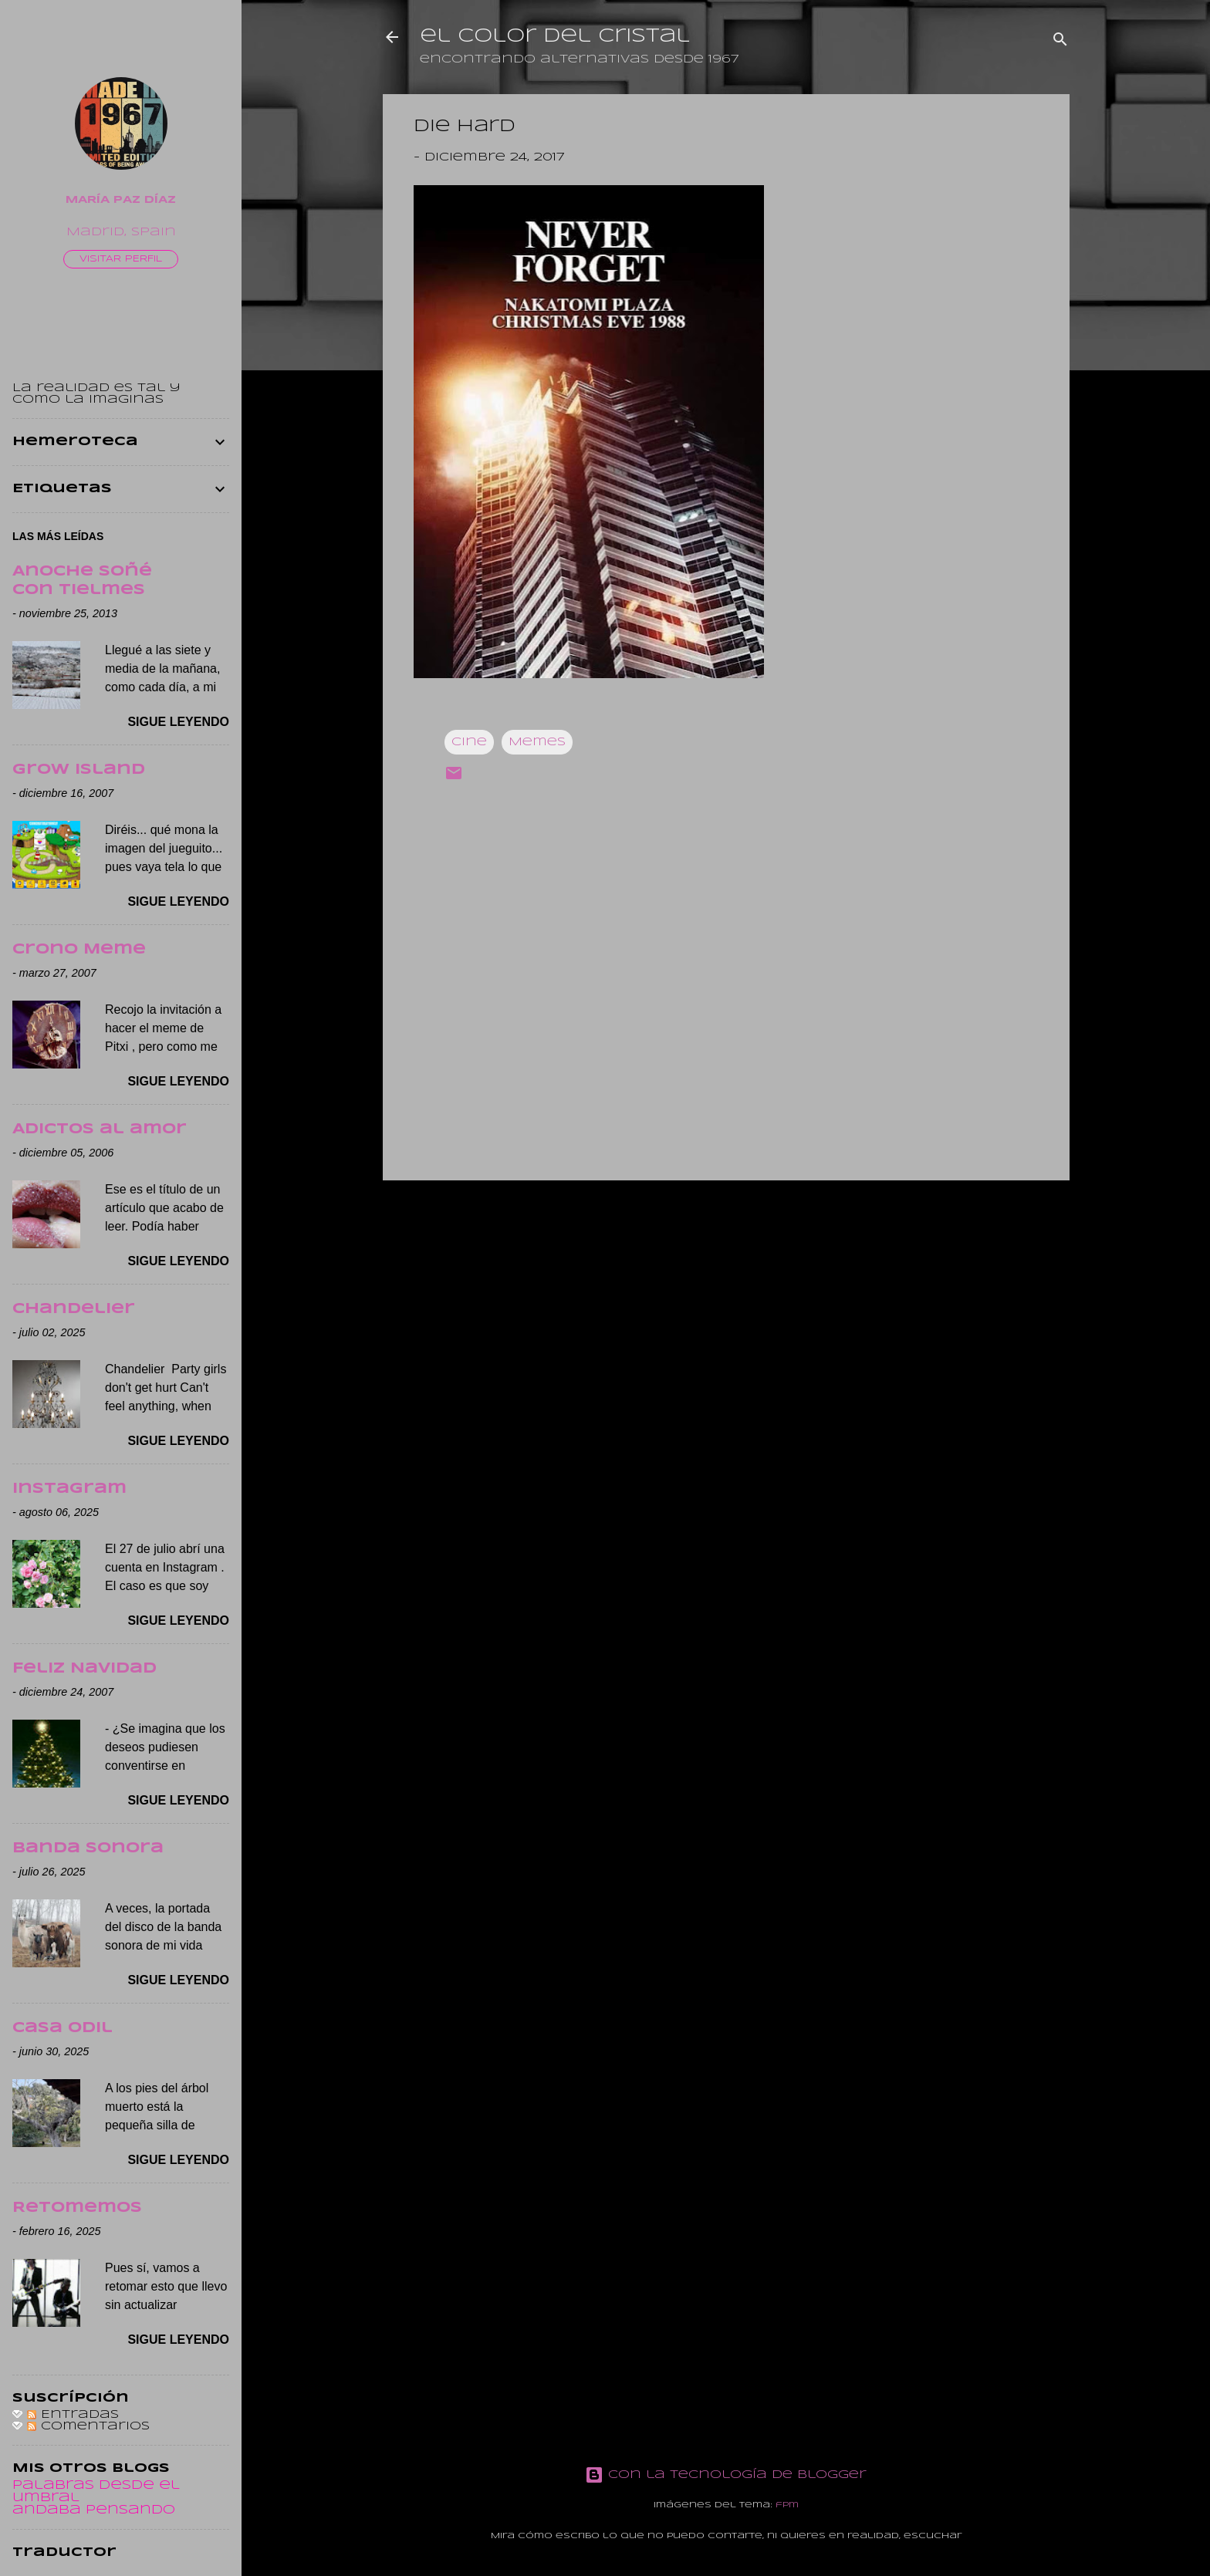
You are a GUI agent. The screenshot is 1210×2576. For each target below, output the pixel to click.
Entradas (73, 2414)
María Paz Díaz (121, 200)
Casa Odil (62, 2028)
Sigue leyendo (178, 721)
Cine (469, 742)
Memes (537, 742)
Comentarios (88, 2426)
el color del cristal (555, 37)
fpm (787, 2505)
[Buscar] (1060, 42)
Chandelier (73, 1309)
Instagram (69, 1489)
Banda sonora (88, 1848)
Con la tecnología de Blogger (726, 2475)
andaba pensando (93, 2510)
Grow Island (78, 770)
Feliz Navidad (84, 1669)
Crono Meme (79, 950)
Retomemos (77, 2208)
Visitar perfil (120, 259)
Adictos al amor (99, 1129)
